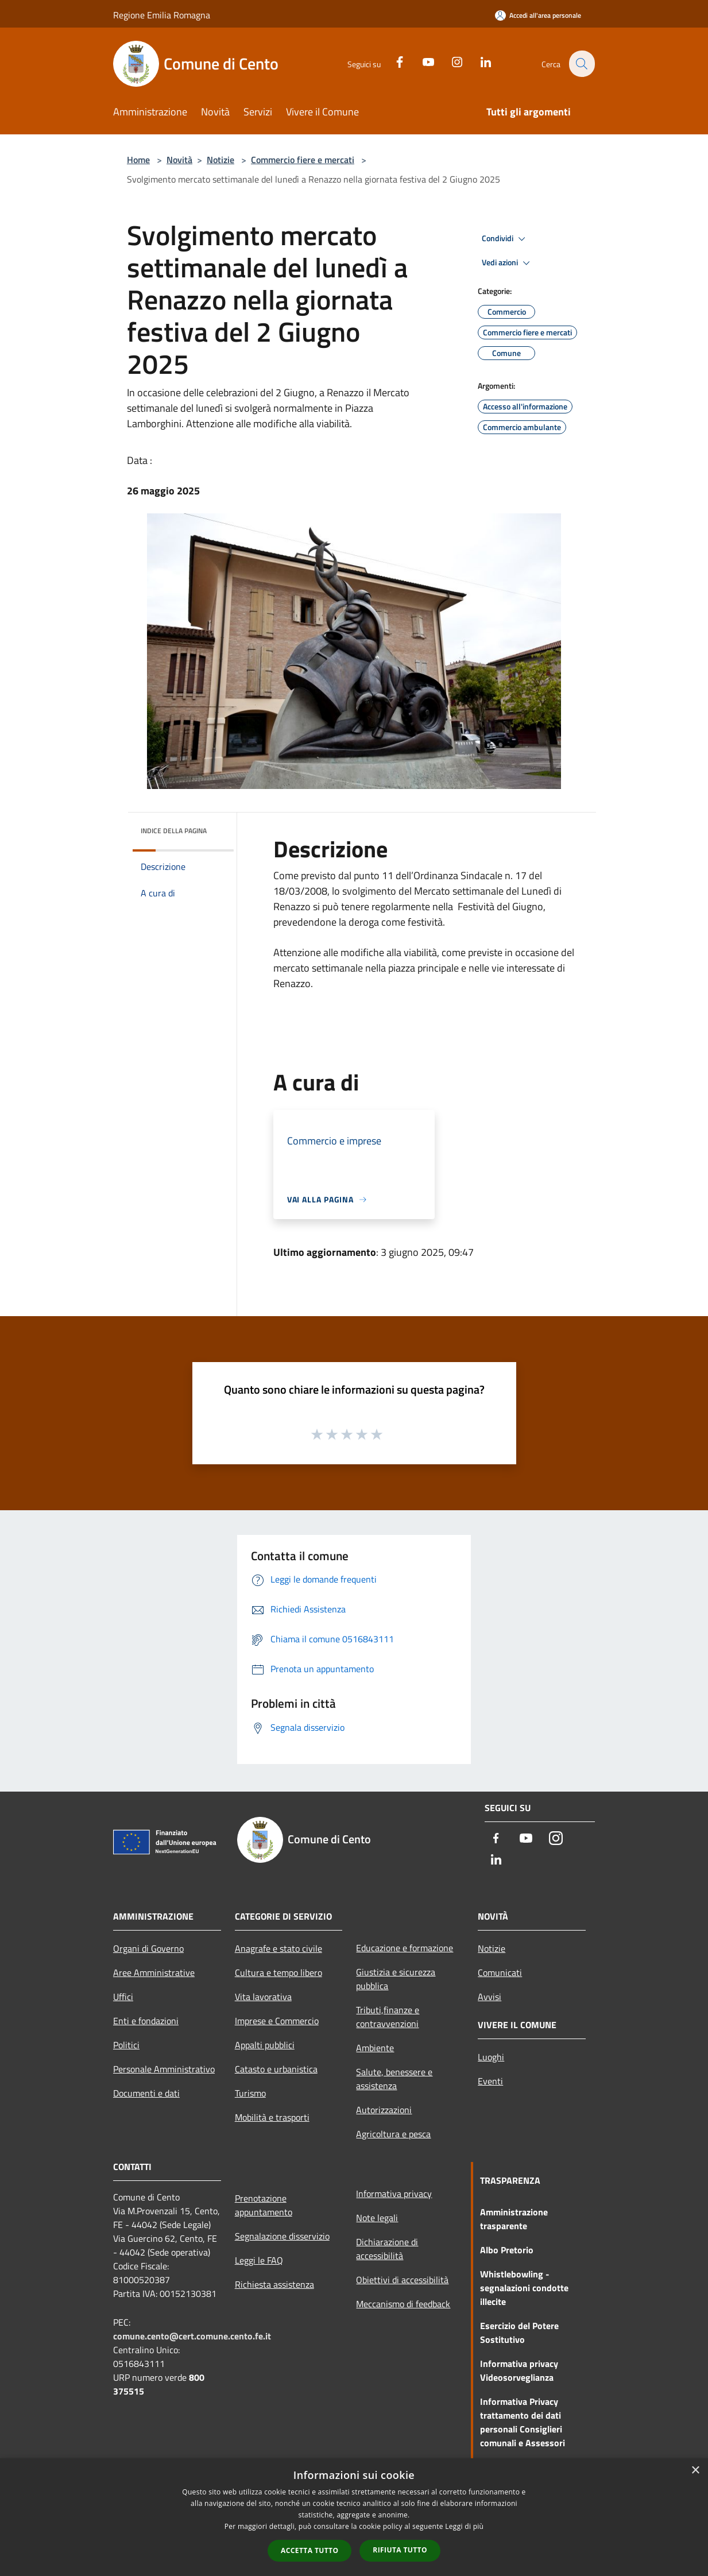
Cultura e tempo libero (278, 1972)
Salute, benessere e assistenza (394, 2078)
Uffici (123, 1996)
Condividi (505, 239)
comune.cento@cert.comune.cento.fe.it (192, 2336)
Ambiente (375, 2048)
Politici (126, 2045)
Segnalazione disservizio (282, 2236)
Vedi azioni (507, 263)
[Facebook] (392, 60)
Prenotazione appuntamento (263, 2205)
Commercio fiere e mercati (302, 160)
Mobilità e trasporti (272, 2117)
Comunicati (500, 1972)
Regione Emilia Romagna (161, 15)
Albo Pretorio (506, 2250)
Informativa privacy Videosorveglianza (519, 2370)
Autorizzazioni (384, 2110)
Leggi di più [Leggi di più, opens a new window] (464, 2526)
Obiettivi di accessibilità (402, 2280)
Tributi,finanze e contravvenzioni (387, 2016)
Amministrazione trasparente (514, 2219)
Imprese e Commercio (277, 2021)
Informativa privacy (394, 2193)
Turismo (250, 2093)
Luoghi (491, 2057)
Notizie (220, 160)
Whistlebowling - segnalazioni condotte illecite (524, 2287)
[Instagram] (450, 60)
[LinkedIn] (478, 60)
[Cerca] (581, 64)
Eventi (490, 2081)
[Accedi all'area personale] (538, 15)
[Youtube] (421, 60)
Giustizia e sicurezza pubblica (395, 1979)
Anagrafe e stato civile (278, 1948)
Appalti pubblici (265, 2045)
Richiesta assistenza (274, 2284)
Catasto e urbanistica (276, 2069)
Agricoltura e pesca (393, 2134)
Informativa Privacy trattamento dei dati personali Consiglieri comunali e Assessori (522, 2422)
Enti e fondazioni (146, 2021)
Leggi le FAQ (259, 2260)
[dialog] (354, 2517)
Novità (179, 160)
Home (138, 160)
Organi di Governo (148, 1948)
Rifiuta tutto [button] (400, 2550)
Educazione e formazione (404, 1948)
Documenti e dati (146, 2093)
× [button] (695, 2470)
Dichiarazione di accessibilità (387, 2248)
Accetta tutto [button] (309, 2550)
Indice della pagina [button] (174, 830)
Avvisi (489, 1996)
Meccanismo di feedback (403, 2304)
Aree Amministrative (154, 1972)
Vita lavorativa (263, 1996)
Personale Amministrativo (164, 2069)
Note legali (377, 2218)
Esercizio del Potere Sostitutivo (519, 2332)
